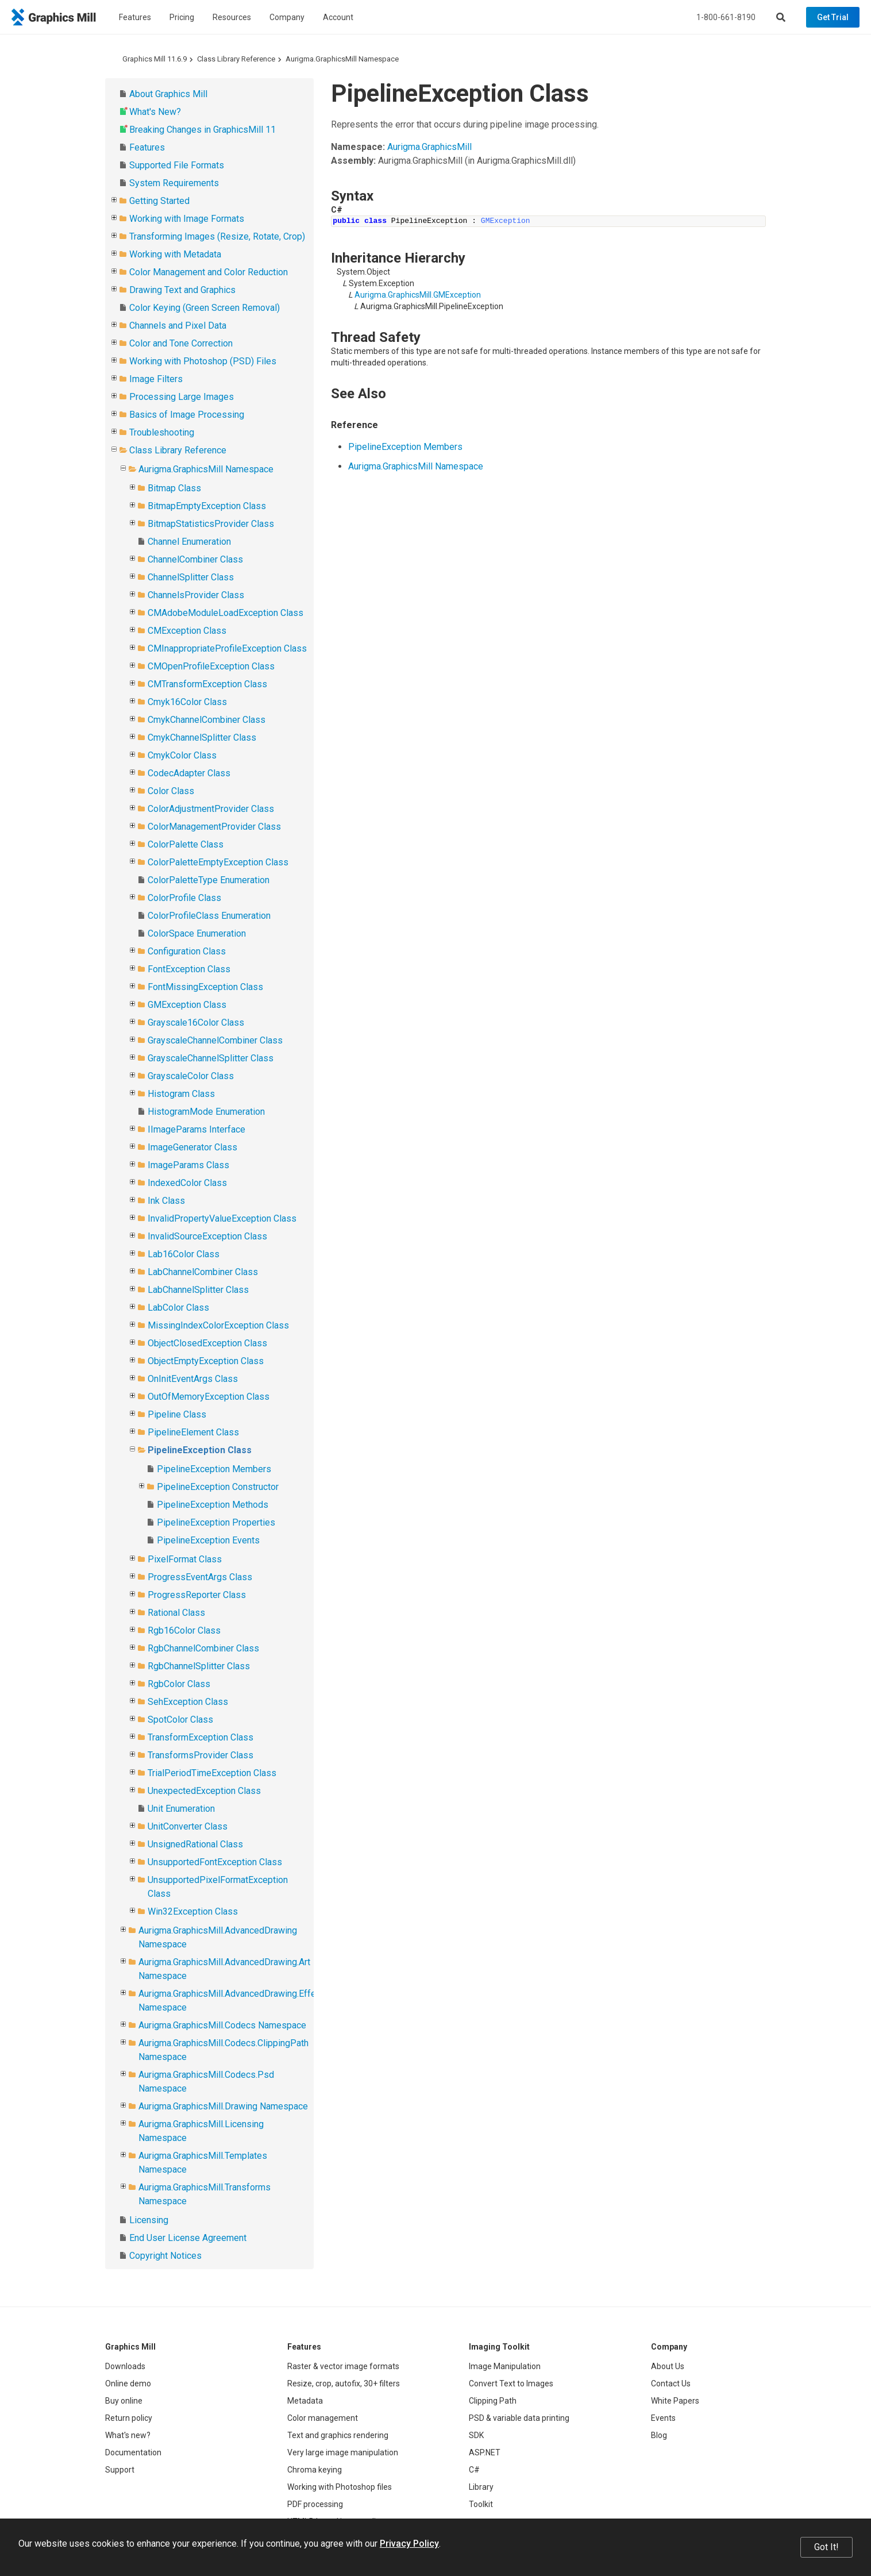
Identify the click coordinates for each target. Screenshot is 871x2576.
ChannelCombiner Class (195, 559)
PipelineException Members (214, 1469)
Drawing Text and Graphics (182, 289)
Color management (322, 2418)
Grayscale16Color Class (196, 1022)
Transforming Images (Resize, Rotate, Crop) (217, 236)
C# (474, 2469)
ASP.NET (484, 2452)
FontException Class (189, 969)
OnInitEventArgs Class (193, 1378)
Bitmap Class (174, 488)
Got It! (826, 2547)
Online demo (128, 2383)
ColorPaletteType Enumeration (208, 880)
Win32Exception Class (193, 1911)
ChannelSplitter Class (191, 577)
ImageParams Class (188, 1165)
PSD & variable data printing (519, 2418)
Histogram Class (181, 1093)
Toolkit (481, 2504)
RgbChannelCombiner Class (203, 1648)
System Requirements (174, 183)
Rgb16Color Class (184, 1630)
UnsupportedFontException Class (215, 1862)
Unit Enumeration (181, 1808)
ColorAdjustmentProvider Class (211, 808)
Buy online (123, 2400)
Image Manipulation (505, 2366)
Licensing (148, 2220)
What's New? (155, 111)
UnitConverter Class (188, 1826)
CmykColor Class (182, 755)
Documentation (133, 2452)
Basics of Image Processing (186, 414)
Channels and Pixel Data (177, 325)
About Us (667, 2366)
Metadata (305, 2400)
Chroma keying (314, 2469)
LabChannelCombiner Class (203, 1271)
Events (663, 2418)
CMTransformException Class (207, 684)
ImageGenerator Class (192, 1147)
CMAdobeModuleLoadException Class (225, 612)
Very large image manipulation (342, 2452)
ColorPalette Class (185, 844)
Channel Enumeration (189, 541)
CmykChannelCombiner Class (206, 719)
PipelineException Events (208, 1540)
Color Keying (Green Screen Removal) (204, 307)
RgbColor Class (179, 1683)
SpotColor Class (180, 1719)
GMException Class (187, 1004)
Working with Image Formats (186, 218)
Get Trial (833, 17)
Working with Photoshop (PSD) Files (202, 361)
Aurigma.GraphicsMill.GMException (417, 294)
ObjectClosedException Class (207, 1343)
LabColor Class (178, 1307)
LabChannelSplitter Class (198, 1289)
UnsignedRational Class (195, 1844)
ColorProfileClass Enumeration (209, 915)
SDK (476, 2435)
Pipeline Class (177, 1414)
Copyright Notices (165, 2255)
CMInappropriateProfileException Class (227, 648)
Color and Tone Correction (181, 343)
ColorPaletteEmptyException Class (218, 862)
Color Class (171, 790)
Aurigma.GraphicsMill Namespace (342, 59)
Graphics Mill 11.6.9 (154, 59)
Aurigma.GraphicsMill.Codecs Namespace (222, 2025)
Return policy (128, 2418)
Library (481, 2487)
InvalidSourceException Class (207, 1236)
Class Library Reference (236, 59)
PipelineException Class (200, 1450)
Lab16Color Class (183, 1254)
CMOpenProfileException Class (211, 666)
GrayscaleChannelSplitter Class (210, 1058)
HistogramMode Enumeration (206, 1111)
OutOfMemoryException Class (208, 1396)
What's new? (128, 2435)
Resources (232, 17)
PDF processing (315, 2504)
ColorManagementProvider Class (214, 826)
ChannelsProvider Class (196, 595)
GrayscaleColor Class (191, 1076)
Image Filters (156, 378)
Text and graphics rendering (337, 2435)
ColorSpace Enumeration (197, 933)
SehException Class (188, 1701)
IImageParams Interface (196, 1129)
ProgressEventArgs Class (200, 1577)
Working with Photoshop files (339, 2487)
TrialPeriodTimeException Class (212, 1773)
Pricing (181, 17)
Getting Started (159, 200)
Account (338, 17)
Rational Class (176, 1612)
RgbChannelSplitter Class (199, 1666)
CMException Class (187, 630)
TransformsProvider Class (200, 1755)
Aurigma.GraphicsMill (429, 146)
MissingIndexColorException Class (218, 1325)
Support (119, 2469)
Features (135, 17)
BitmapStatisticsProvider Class (211, 523)
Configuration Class (187, 951)
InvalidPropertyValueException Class (222, 1218)
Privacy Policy (409, 2543)
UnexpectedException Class (204, 1790)
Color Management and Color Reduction (208, 272)
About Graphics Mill (168, 93)
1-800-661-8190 (726, 17)
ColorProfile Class (184, 897)
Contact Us (671, 2383)
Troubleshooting (161, 432)
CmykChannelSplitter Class (202, 737)
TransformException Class (200, 1737)
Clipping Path (493, 2400)
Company (287, 17)
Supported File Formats (176, 165)
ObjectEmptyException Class (206, 1361)
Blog (659, 2435)
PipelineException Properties (216, 1522)
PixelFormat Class (185, 1559)
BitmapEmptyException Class (207, 505)
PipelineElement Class (193, 1432)
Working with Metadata (175, 254)
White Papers (675, 2400)
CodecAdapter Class (189, 773)
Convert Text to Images (511, 2383)
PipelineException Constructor (218, 1486)
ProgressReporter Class (197, 1594)
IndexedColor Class (187, 1182)
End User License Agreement (187, 2237)
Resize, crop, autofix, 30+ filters (343, 2383)
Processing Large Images (181, 396)
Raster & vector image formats (343, 2366)
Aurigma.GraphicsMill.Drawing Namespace (223, 2106)
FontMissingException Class (205, 986)
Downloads (125, 2366)
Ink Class (166, 1200)
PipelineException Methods (212, 1504)
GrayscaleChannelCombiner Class (215, 1040)
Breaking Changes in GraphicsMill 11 (202, 129)
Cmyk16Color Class (187, 701)
